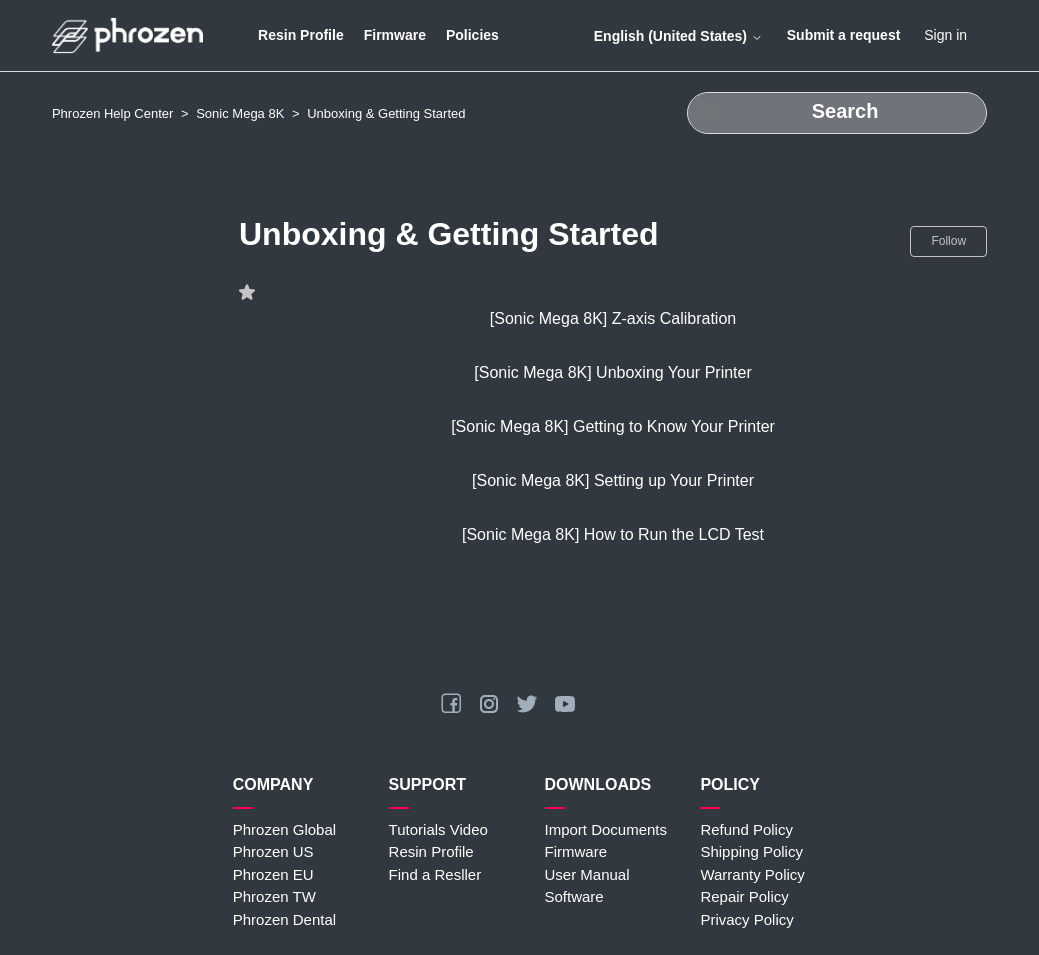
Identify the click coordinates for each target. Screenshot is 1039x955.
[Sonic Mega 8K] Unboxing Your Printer (613, 372)
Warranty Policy (752, 874)
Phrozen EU (273, 874)
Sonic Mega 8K (240, 113)
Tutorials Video (438, 829)
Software (574, 896)
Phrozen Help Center (112, 113)
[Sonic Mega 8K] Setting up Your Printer (613, 480)
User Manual (587, 874)
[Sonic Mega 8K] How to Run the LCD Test (613, 534)
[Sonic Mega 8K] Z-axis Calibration (613, 318)
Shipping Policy (751, 851)
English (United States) (678, 36)
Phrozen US (273, 851)
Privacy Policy (746, 919)
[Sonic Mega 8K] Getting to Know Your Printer (613, 426)
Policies (472, 35)
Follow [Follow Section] (948, 241)
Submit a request (844, 35)
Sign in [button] (945, 35)
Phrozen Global (284, 829)
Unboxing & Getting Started (386, 113)
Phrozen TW (274, 896)
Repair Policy (744, 896)
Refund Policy (746, 829)
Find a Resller (435, 874)
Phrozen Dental (284, 919)
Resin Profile (301, 35)
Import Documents (606, 829)
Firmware (395, 35)
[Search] (837, 113)
